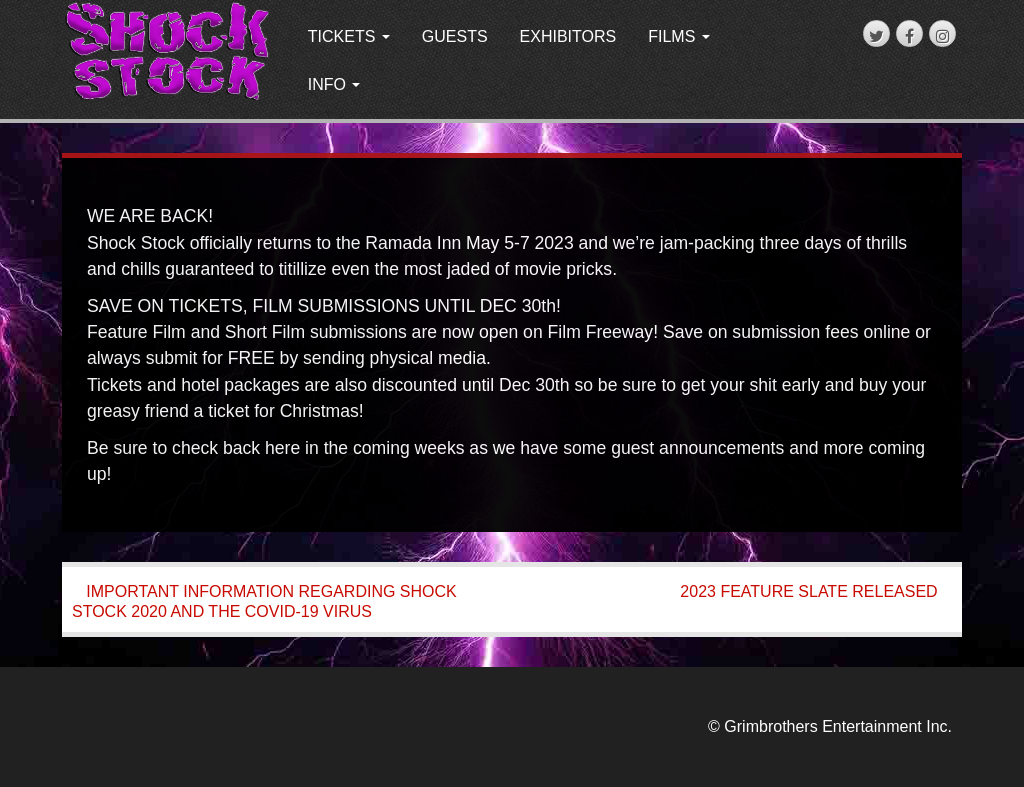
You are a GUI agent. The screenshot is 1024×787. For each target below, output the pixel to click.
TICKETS (349, 36)
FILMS (679, 36)
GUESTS (455, 36)
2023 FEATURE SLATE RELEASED (808, 591)
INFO (334, 84)
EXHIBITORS (568, 36)
